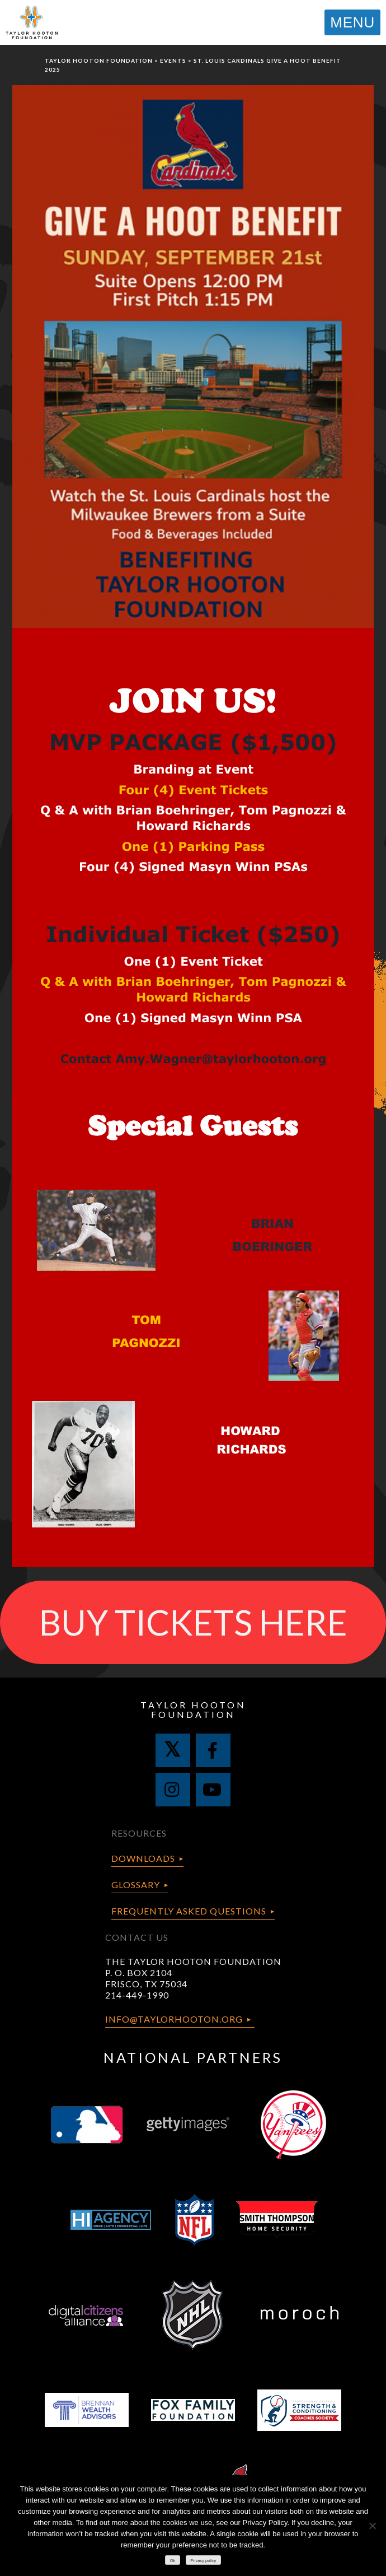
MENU (352, 22)
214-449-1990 (137, 1995)
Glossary (135, 1884)
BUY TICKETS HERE (193, 1622)
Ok (173, 2560)
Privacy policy (203, 2560)
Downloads (143, 1858)
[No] (372, 2525)
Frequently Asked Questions (188, 1911)
